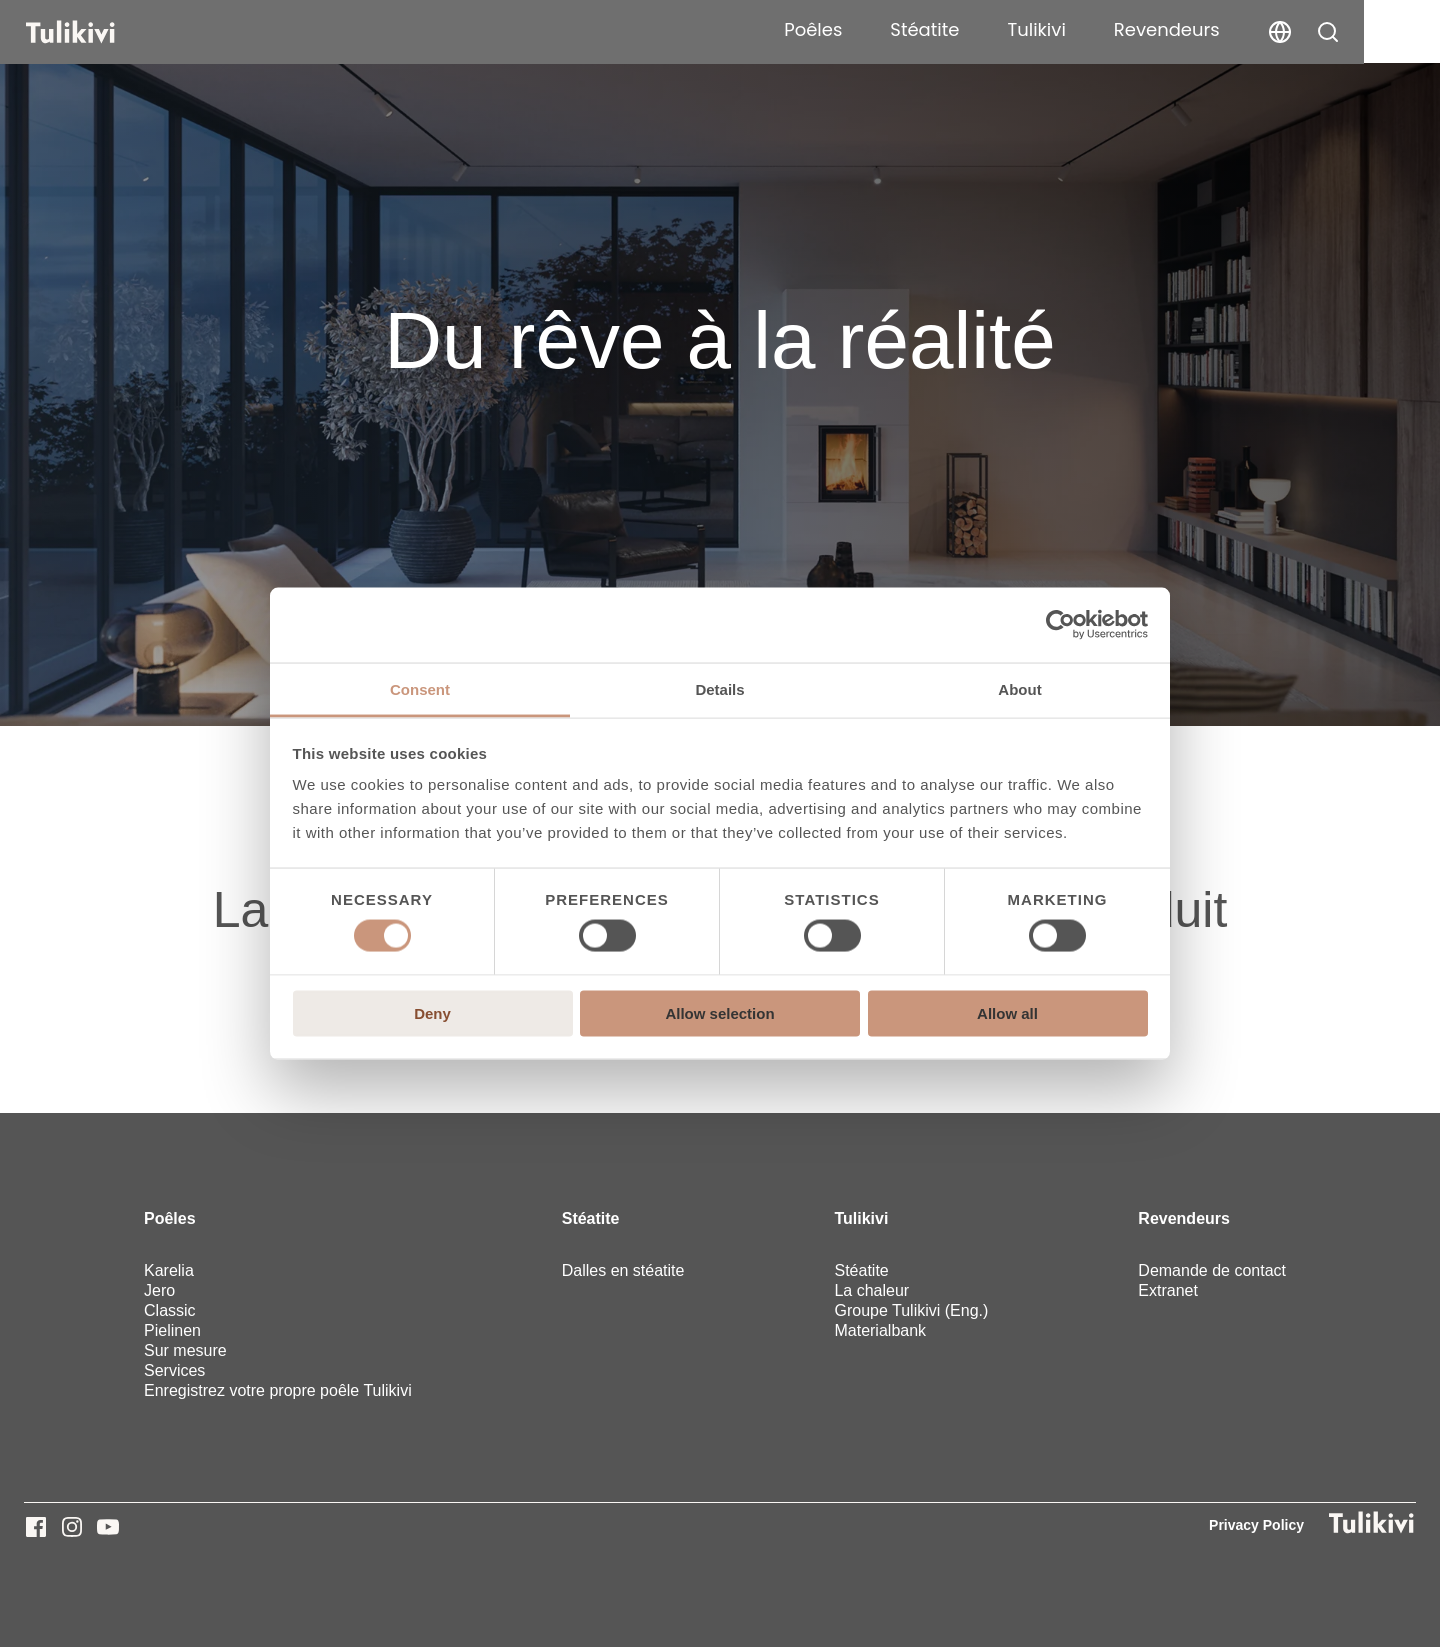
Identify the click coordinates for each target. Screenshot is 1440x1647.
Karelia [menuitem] (169, 1270)
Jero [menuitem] (159, 1290)
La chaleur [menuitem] (871, 1290)
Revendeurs (1243, 29)
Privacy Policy (1256, 1525)
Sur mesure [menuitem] (185, 1350)
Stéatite (1001, 29)
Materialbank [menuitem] (880, 1330)
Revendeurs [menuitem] (1184, 1218)
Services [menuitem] (174, 1370)
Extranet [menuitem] (1168, 1290)
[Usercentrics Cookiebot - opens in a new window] (1060, 625)
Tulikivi (1113, 29)
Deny (432, 1012)
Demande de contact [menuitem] (1212, 1270)
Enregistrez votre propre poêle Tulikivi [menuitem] (278, 1390)
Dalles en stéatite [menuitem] (623, 1270)
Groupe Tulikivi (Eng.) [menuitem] (911, 1310)
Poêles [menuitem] (170, 1218)
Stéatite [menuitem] (591, 1218)
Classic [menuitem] (170, 1310)
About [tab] (1019, 688)
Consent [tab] (420, 688)
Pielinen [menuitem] (172, 1330)
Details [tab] (719, 688)
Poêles (890, 29)
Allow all (1007, 1012)
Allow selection (719, 1012)
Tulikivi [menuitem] (861, 1218)
